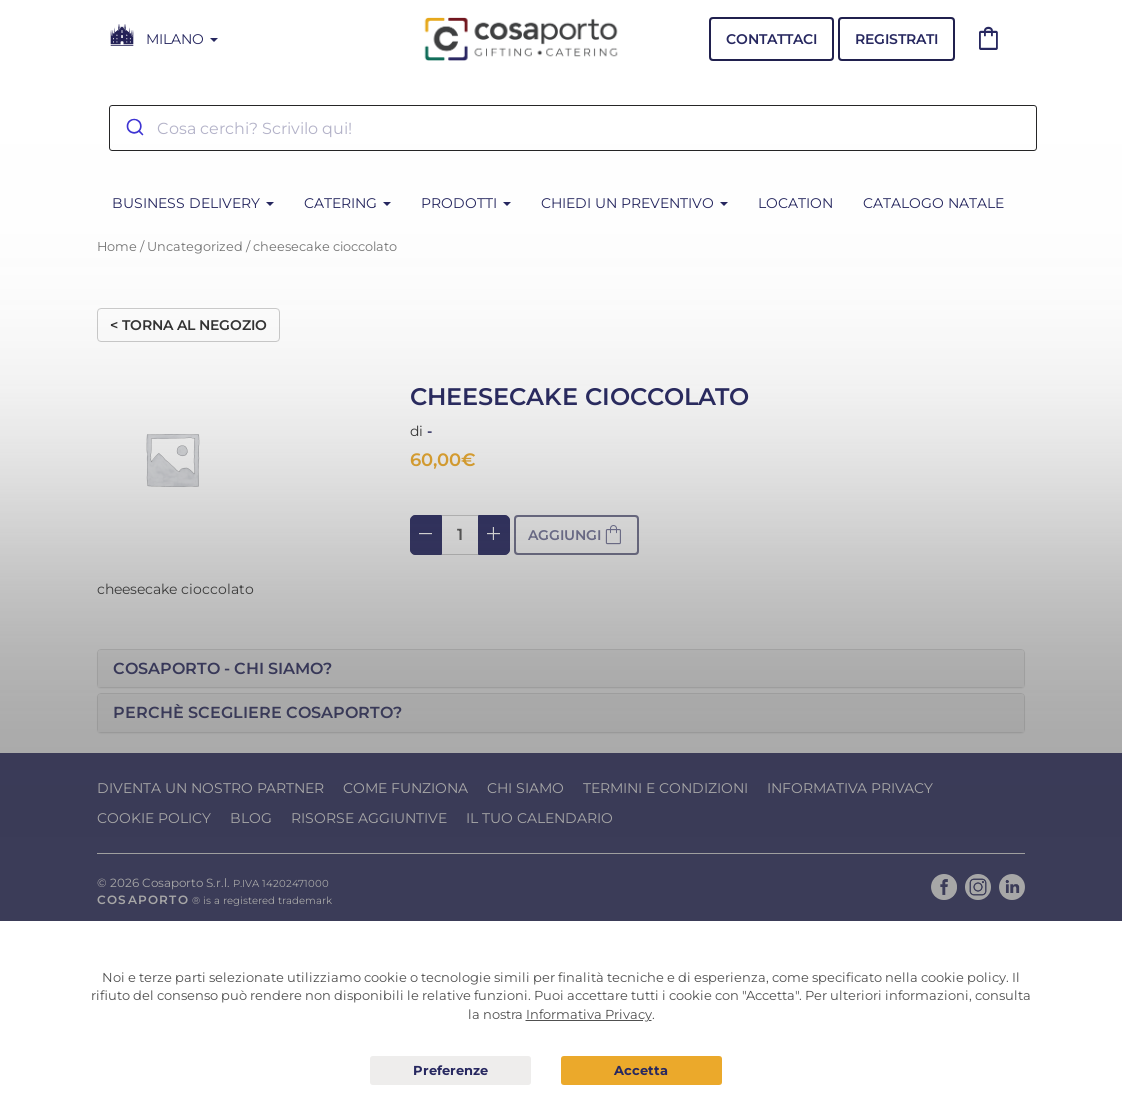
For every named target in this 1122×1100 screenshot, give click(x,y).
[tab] (561, 669)
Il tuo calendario (539, 818)
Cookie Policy (154, 818)
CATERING (347, 203)
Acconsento (641, 1070)
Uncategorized (195, 246)
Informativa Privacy (850, 788)
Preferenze (450, 1071)
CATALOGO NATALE (933, 203)
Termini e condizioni (665, 788)
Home (117, 246)
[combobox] (573, 128)
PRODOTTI (466, 203)
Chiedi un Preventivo (634, 203)
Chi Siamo (525, 788)
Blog (251, 818)
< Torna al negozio (188, 325)
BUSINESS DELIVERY (193, 203)
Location (795, 203)
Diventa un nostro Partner (210, 788)
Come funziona (405, 788)
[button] (561, 669)
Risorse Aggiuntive (369, 818)
